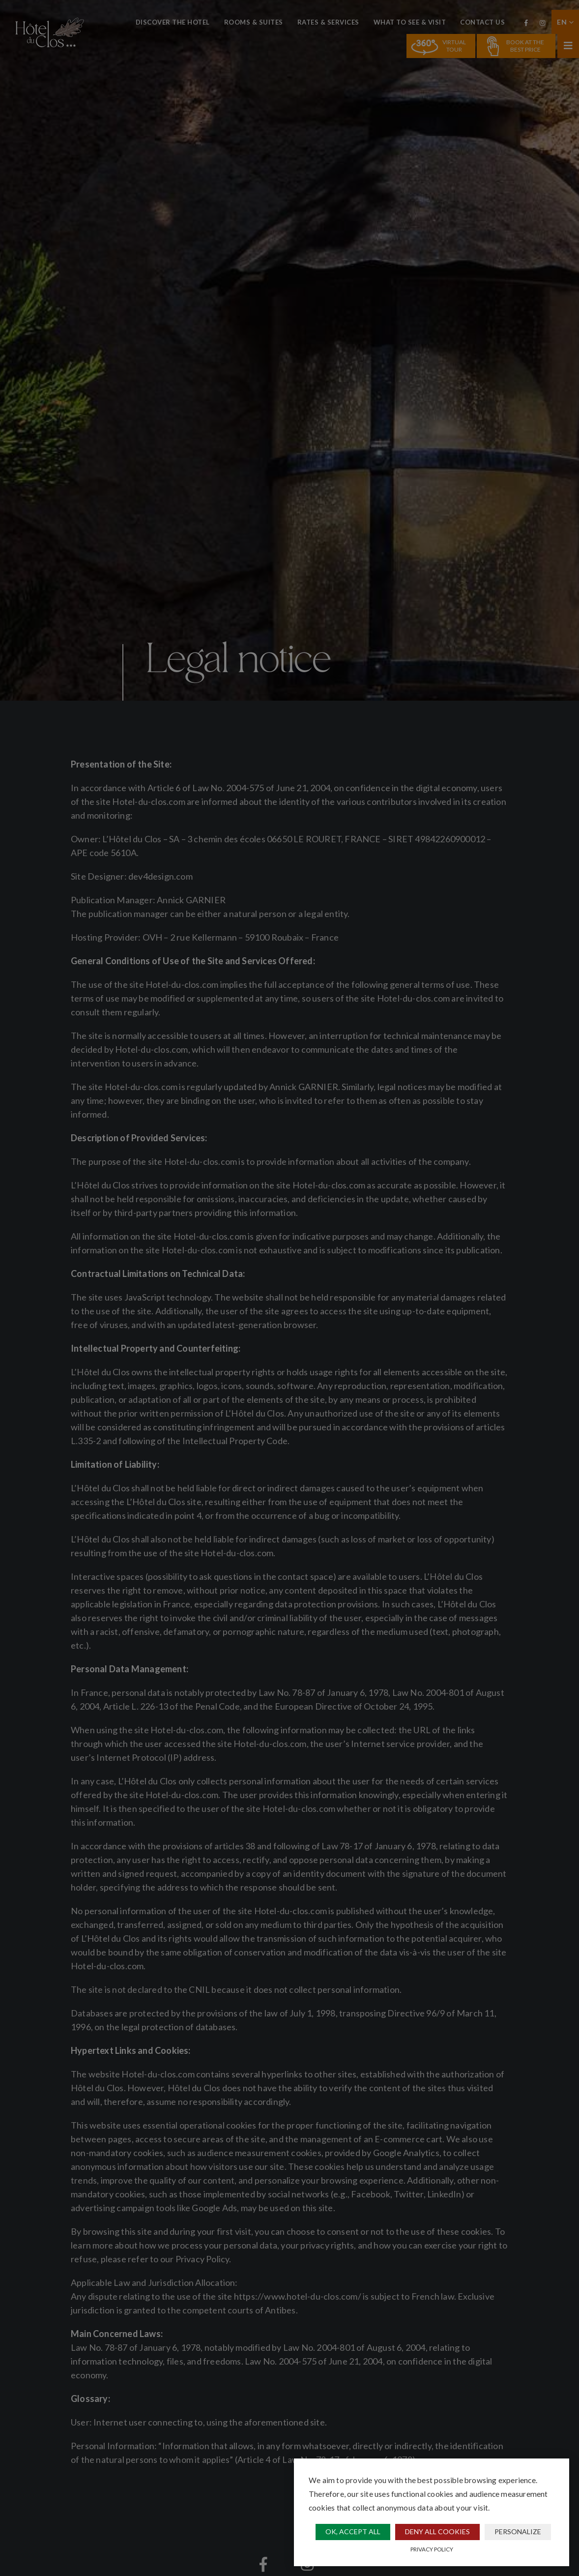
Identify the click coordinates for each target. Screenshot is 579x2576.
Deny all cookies (437, 2531)
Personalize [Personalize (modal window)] (517, 2531)
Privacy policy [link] (431, 2549)
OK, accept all (352, 2531)
